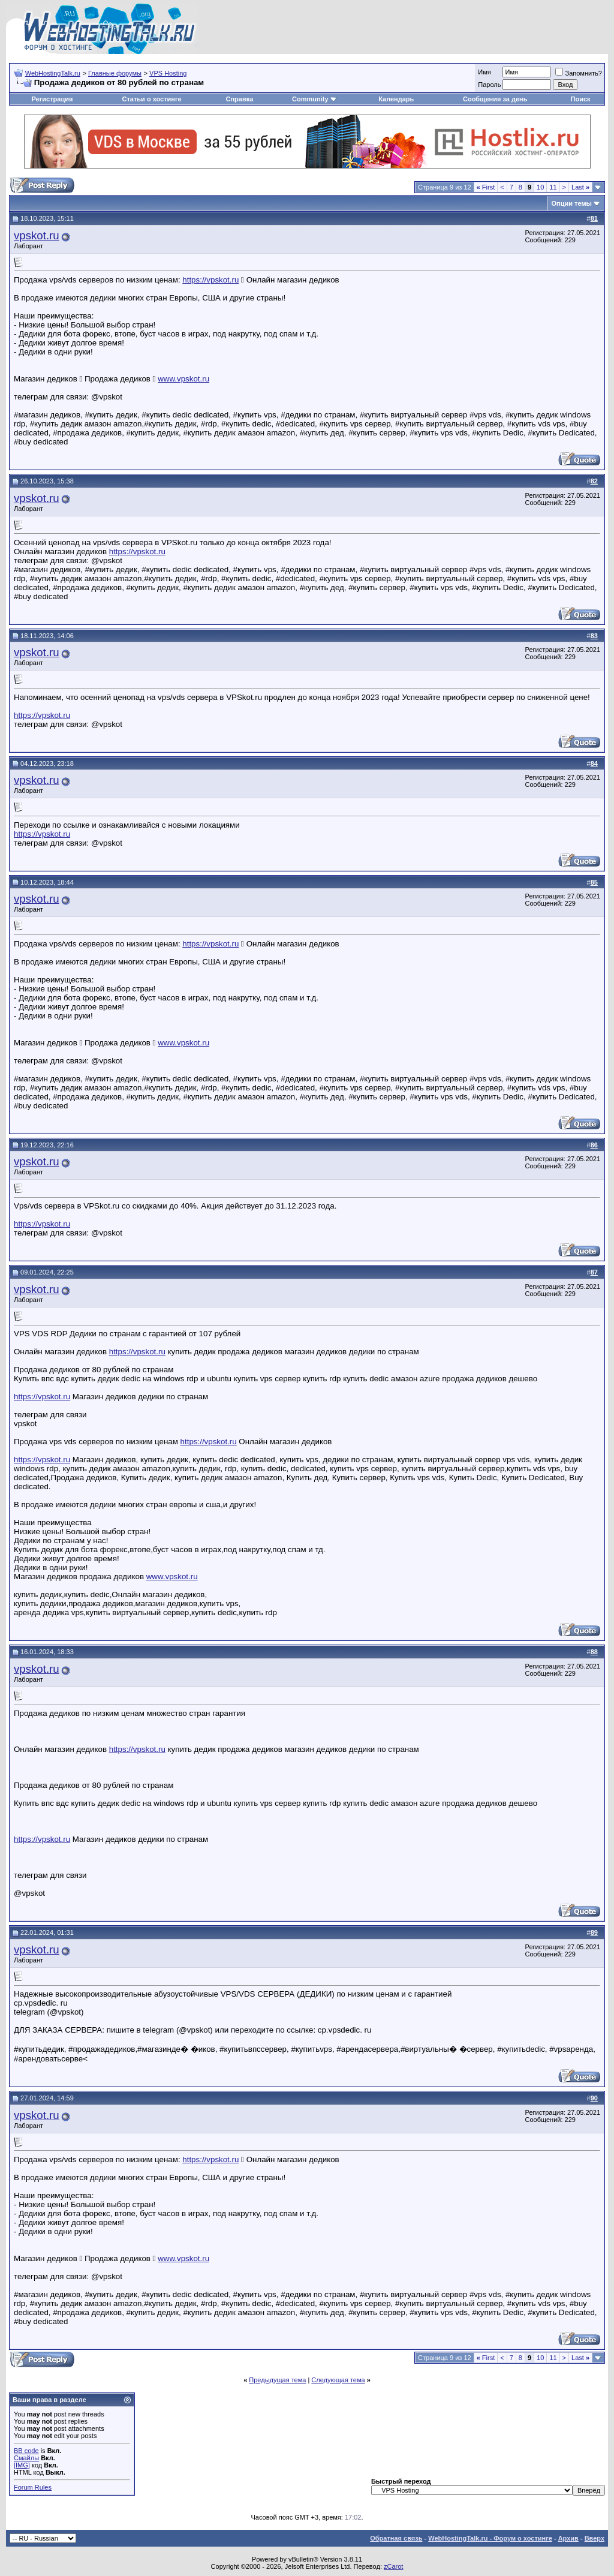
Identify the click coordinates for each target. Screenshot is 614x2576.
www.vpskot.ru (183, 378)
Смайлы (26, 2457)
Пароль (489, 84)
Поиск (581, 99)
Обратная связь (396, 2538)
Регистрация (52, 99)
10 (540, 187)
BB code (26, 2450)
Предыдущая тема (277, 2379)
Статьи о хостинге (151, 99)
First (486, 187)
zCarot (393, 2566)
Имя (484, 72)
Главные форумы (115, 73)
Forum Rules (33, 2487)
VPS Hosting (167, 73)
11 (552, 187)
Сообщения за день (495, 99)
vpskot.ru (36, 235)
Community (314, 99)
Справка (239, 99)
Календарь (396, 99)
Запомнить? (578, 73)
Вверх (594, 2538)
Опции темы (572, 203)
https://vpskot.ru (210, 279)
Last (580, 187)
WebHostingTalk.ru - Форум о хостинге (490, 2538)
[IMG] (22, 2465)
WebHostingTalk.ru (52, 73)
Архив (568, 2538)
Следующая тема (338, 2379)
